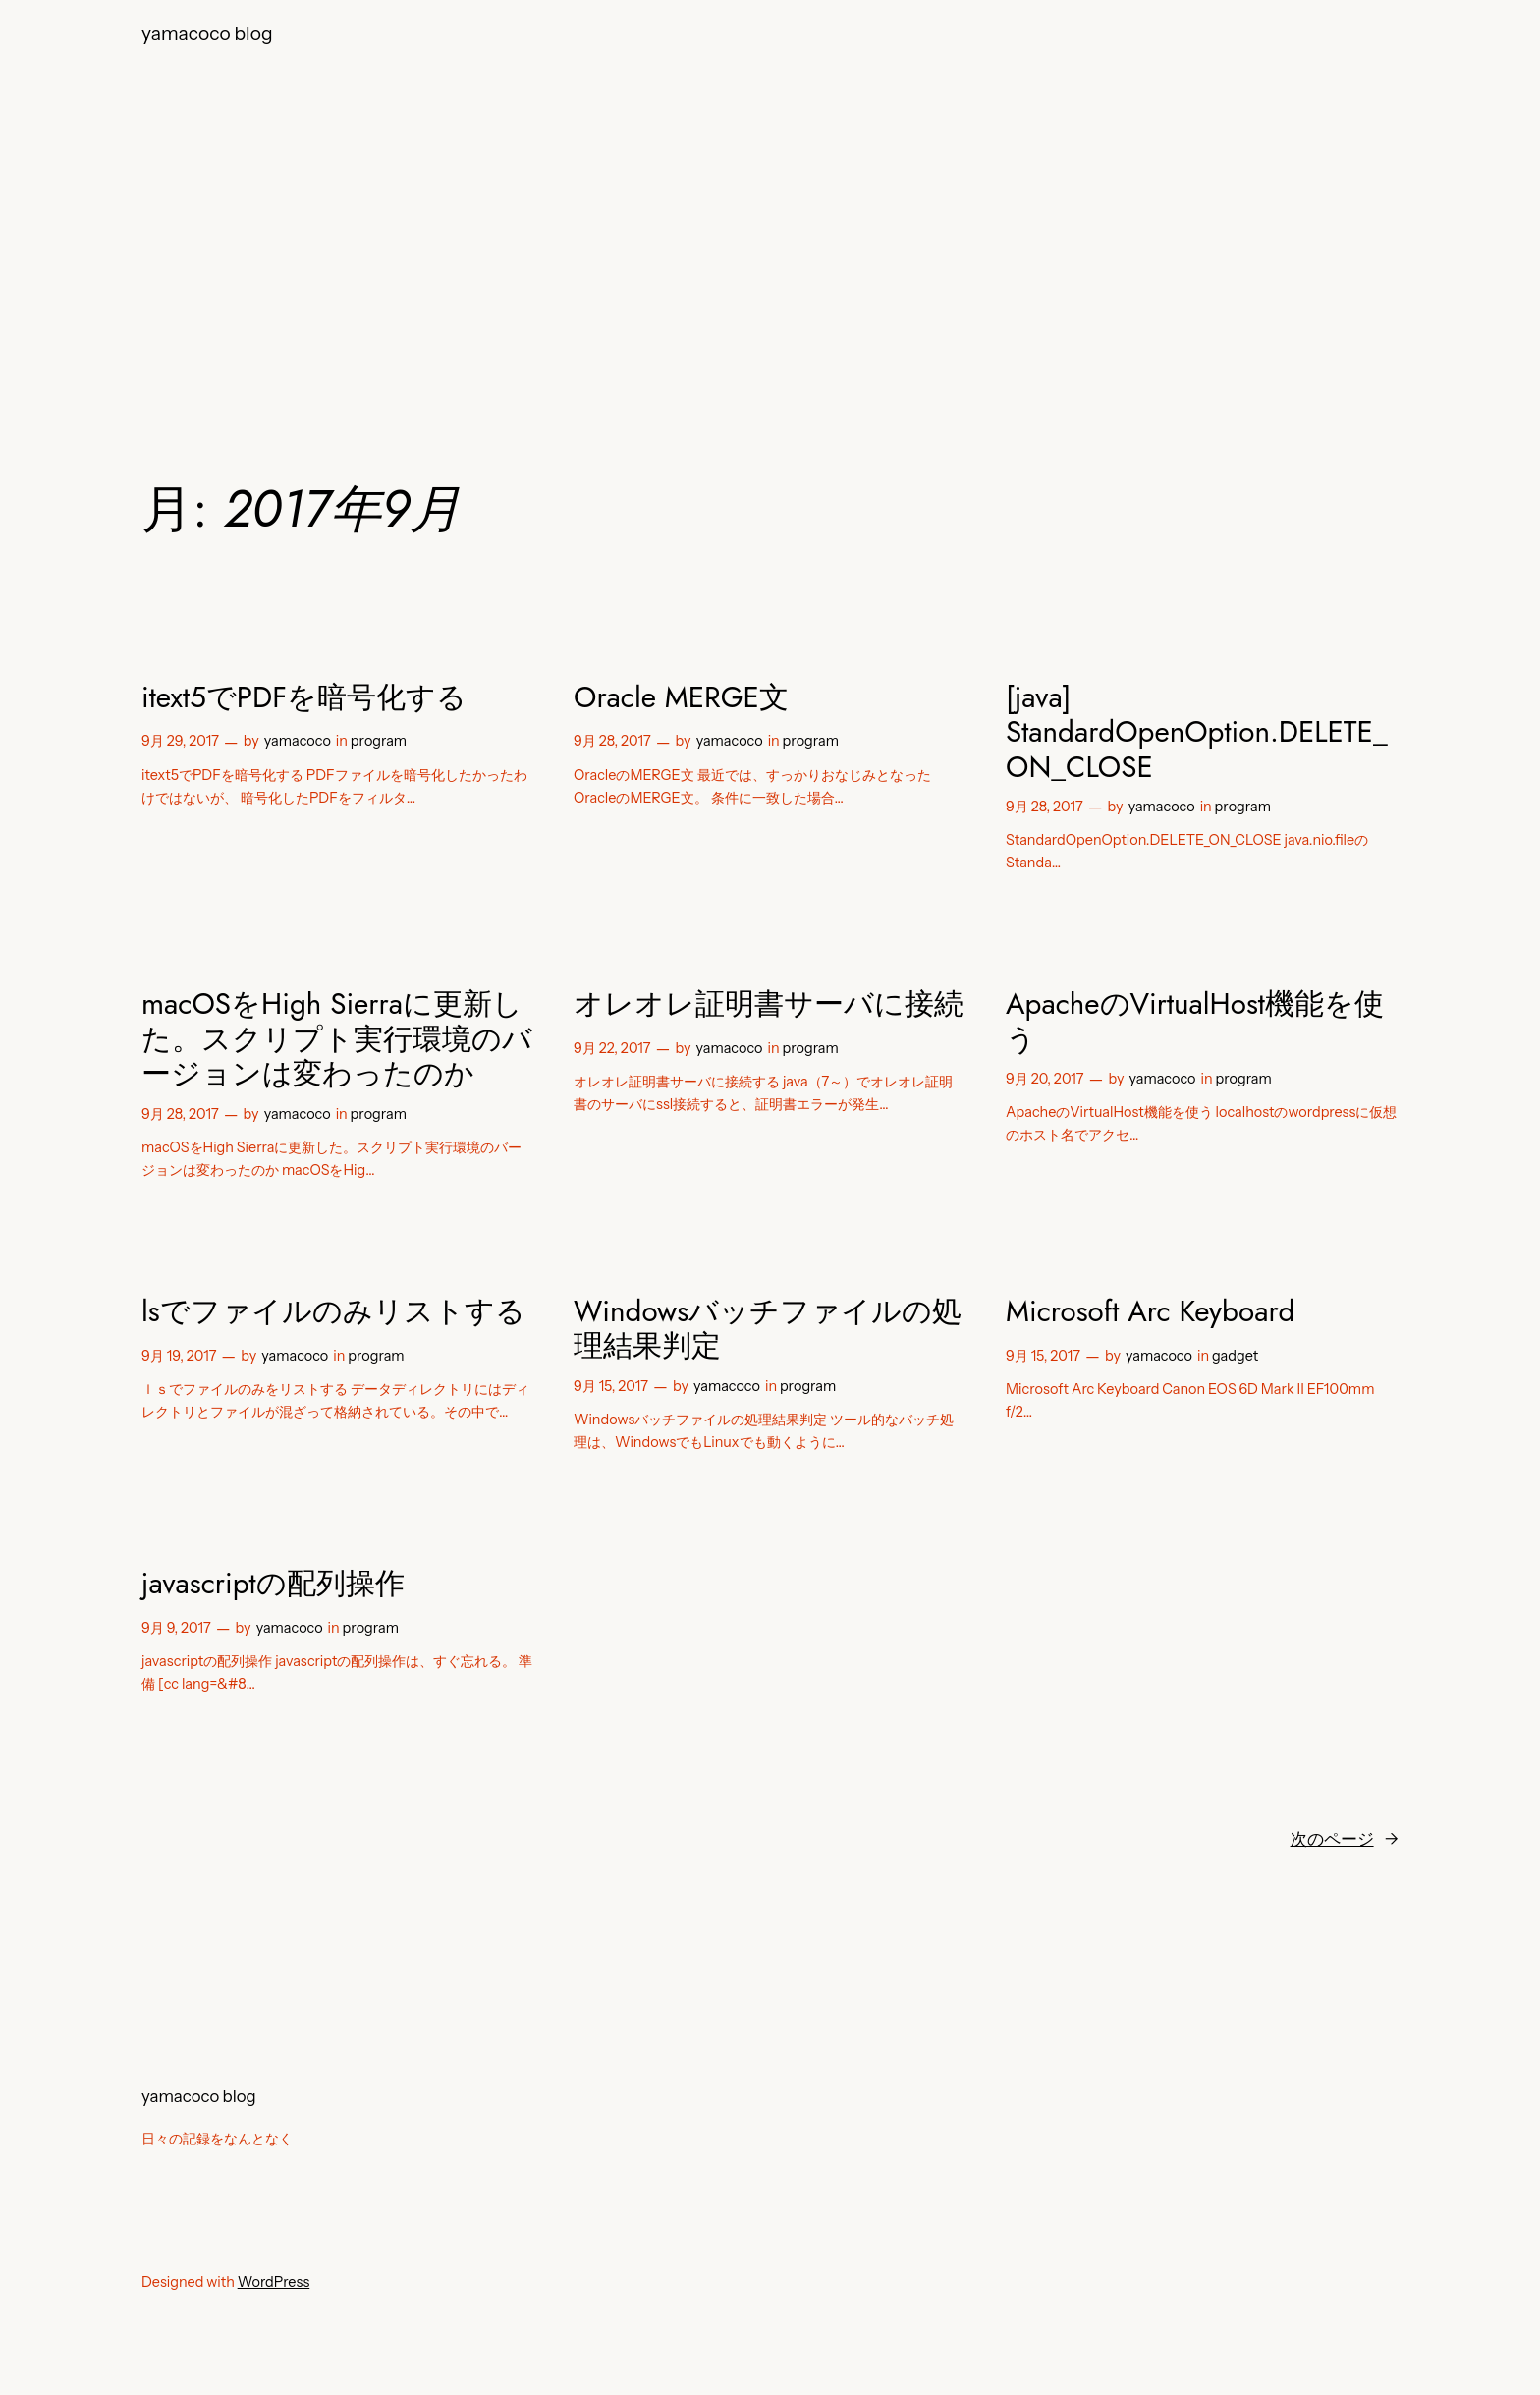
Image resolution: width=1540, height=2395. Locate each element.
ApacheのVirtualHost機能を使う (1195, 1021)
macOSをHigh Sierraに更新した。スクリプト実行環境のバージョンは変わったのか (336, 1038)
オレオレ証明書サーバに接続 (768, 1004)
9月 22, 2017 (612, 1048)
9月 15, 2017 (611, 1386)
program (379, 741)
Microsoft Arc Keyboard (1150, 1311)
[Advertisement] (770, 224)
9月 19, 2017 (178, 1356)
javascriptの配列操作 (273, 1583)
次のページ (1345, 1839)
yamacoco (297, 741)
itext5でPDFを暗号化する (304, 697)
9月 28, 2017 (612, 741)
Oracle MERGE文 (681, 697)
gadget (1235, 1356)
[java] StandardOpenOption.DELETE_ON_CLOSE (1197, 732)
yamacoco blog (207, 33)
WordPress (274, 2282)
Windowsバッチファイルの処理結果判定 (768, 1329)
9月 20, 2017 (1044, 1078)
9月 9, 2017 (176, 1628)
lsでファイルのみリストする (333, 1311)
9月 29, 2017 (180, 741)
